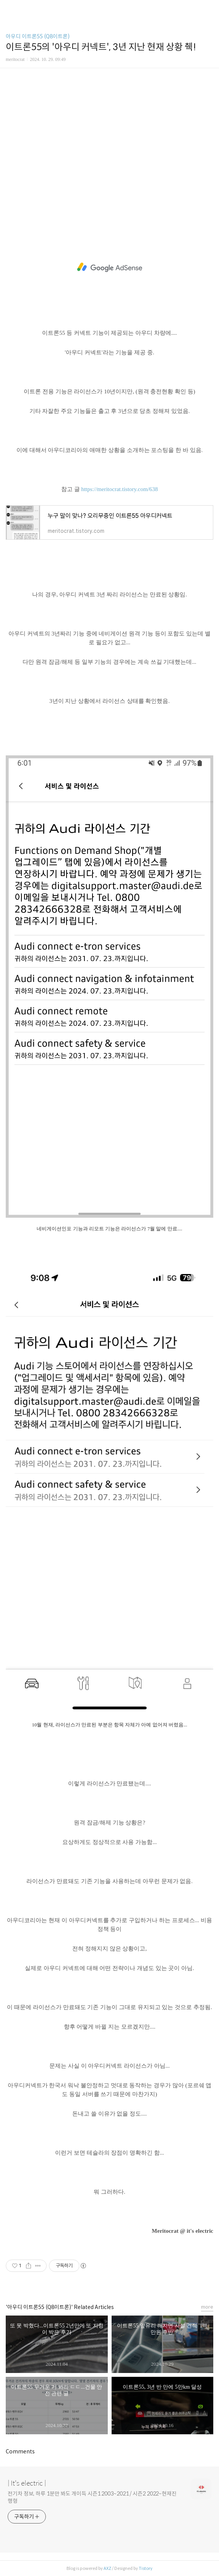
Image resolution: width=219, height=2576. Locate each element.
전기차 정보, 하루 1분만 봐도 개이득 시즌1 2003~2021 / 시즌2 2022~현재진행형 (92, 2497)
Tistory (145, 2568)
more (207, 2307)
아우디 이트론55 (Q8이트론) (38, 36)
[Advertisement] (109, 141)
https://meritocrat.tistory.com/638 (119, 489)
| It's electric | (27, 2483)
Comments (20, 2451)
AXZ (107, 2568)
